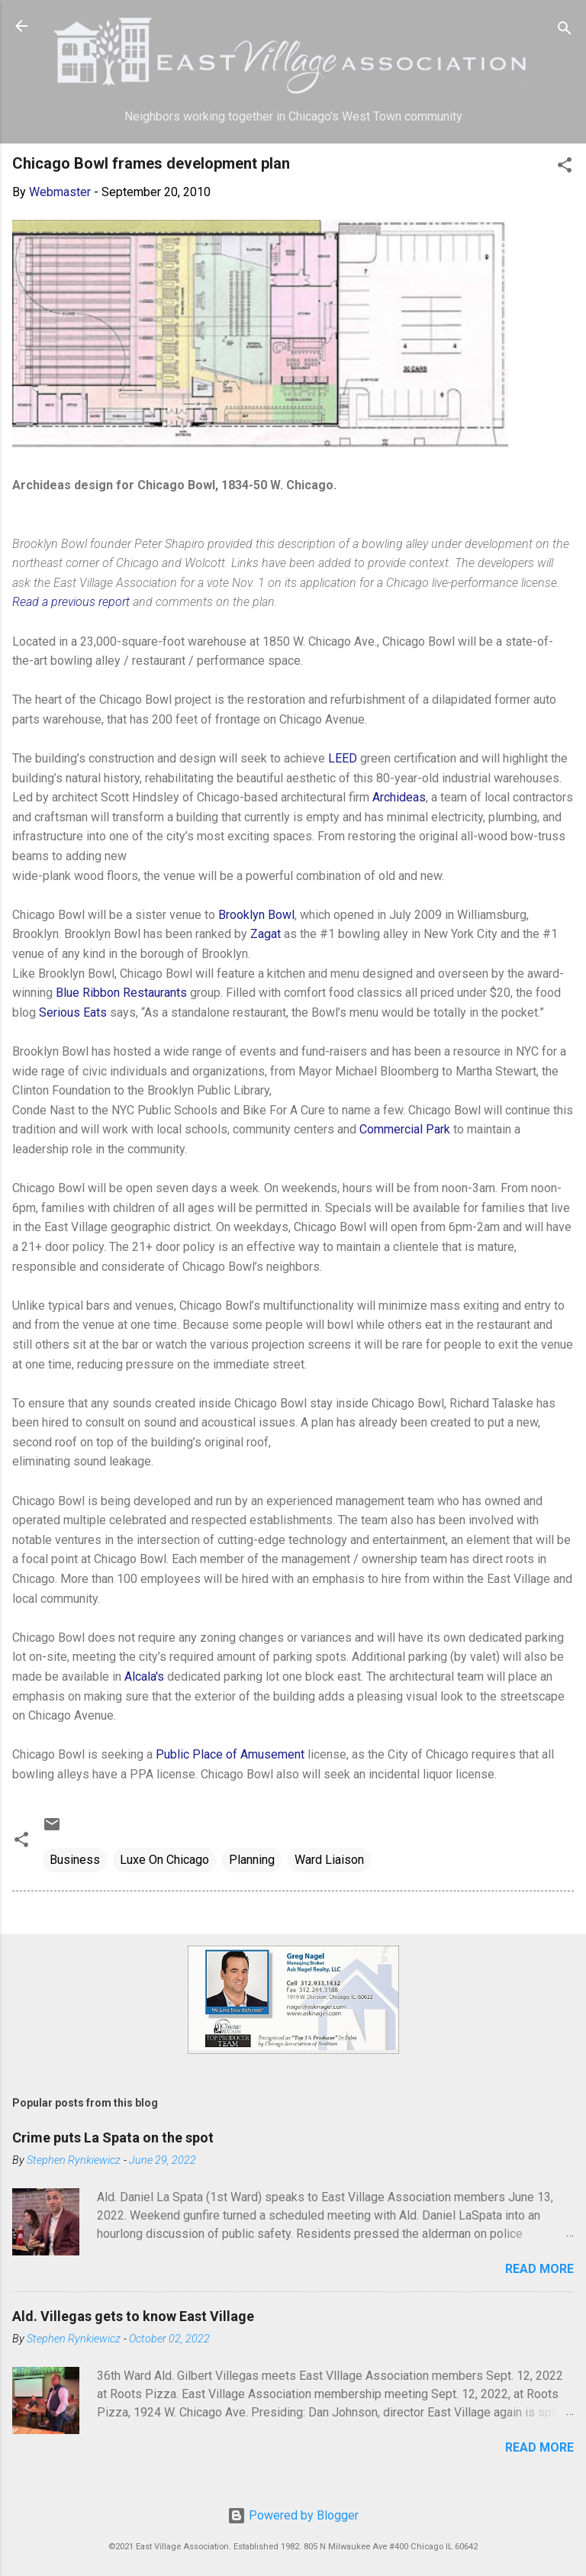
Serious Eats (73, 1012)
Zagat (265, 934)
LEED (342, 758)
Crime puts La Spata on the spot (113, 2137)
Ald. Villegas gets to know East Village (133, 2316)
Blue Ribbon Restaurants (121, 992)
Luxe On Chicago (164, 1859)
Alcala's (144, 1676)
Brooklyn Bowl (256, 915)
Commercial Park (404, 1129)
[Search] (564, 31)
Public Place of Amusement (230, 1754)
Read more (539, 2269)
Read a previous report (71, 602)
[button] (564, 167)
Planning (252, 1859)
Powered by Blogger (293, 2515)
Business (75, 1859)
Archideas (399, 797)
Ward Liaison (329, 1859)
